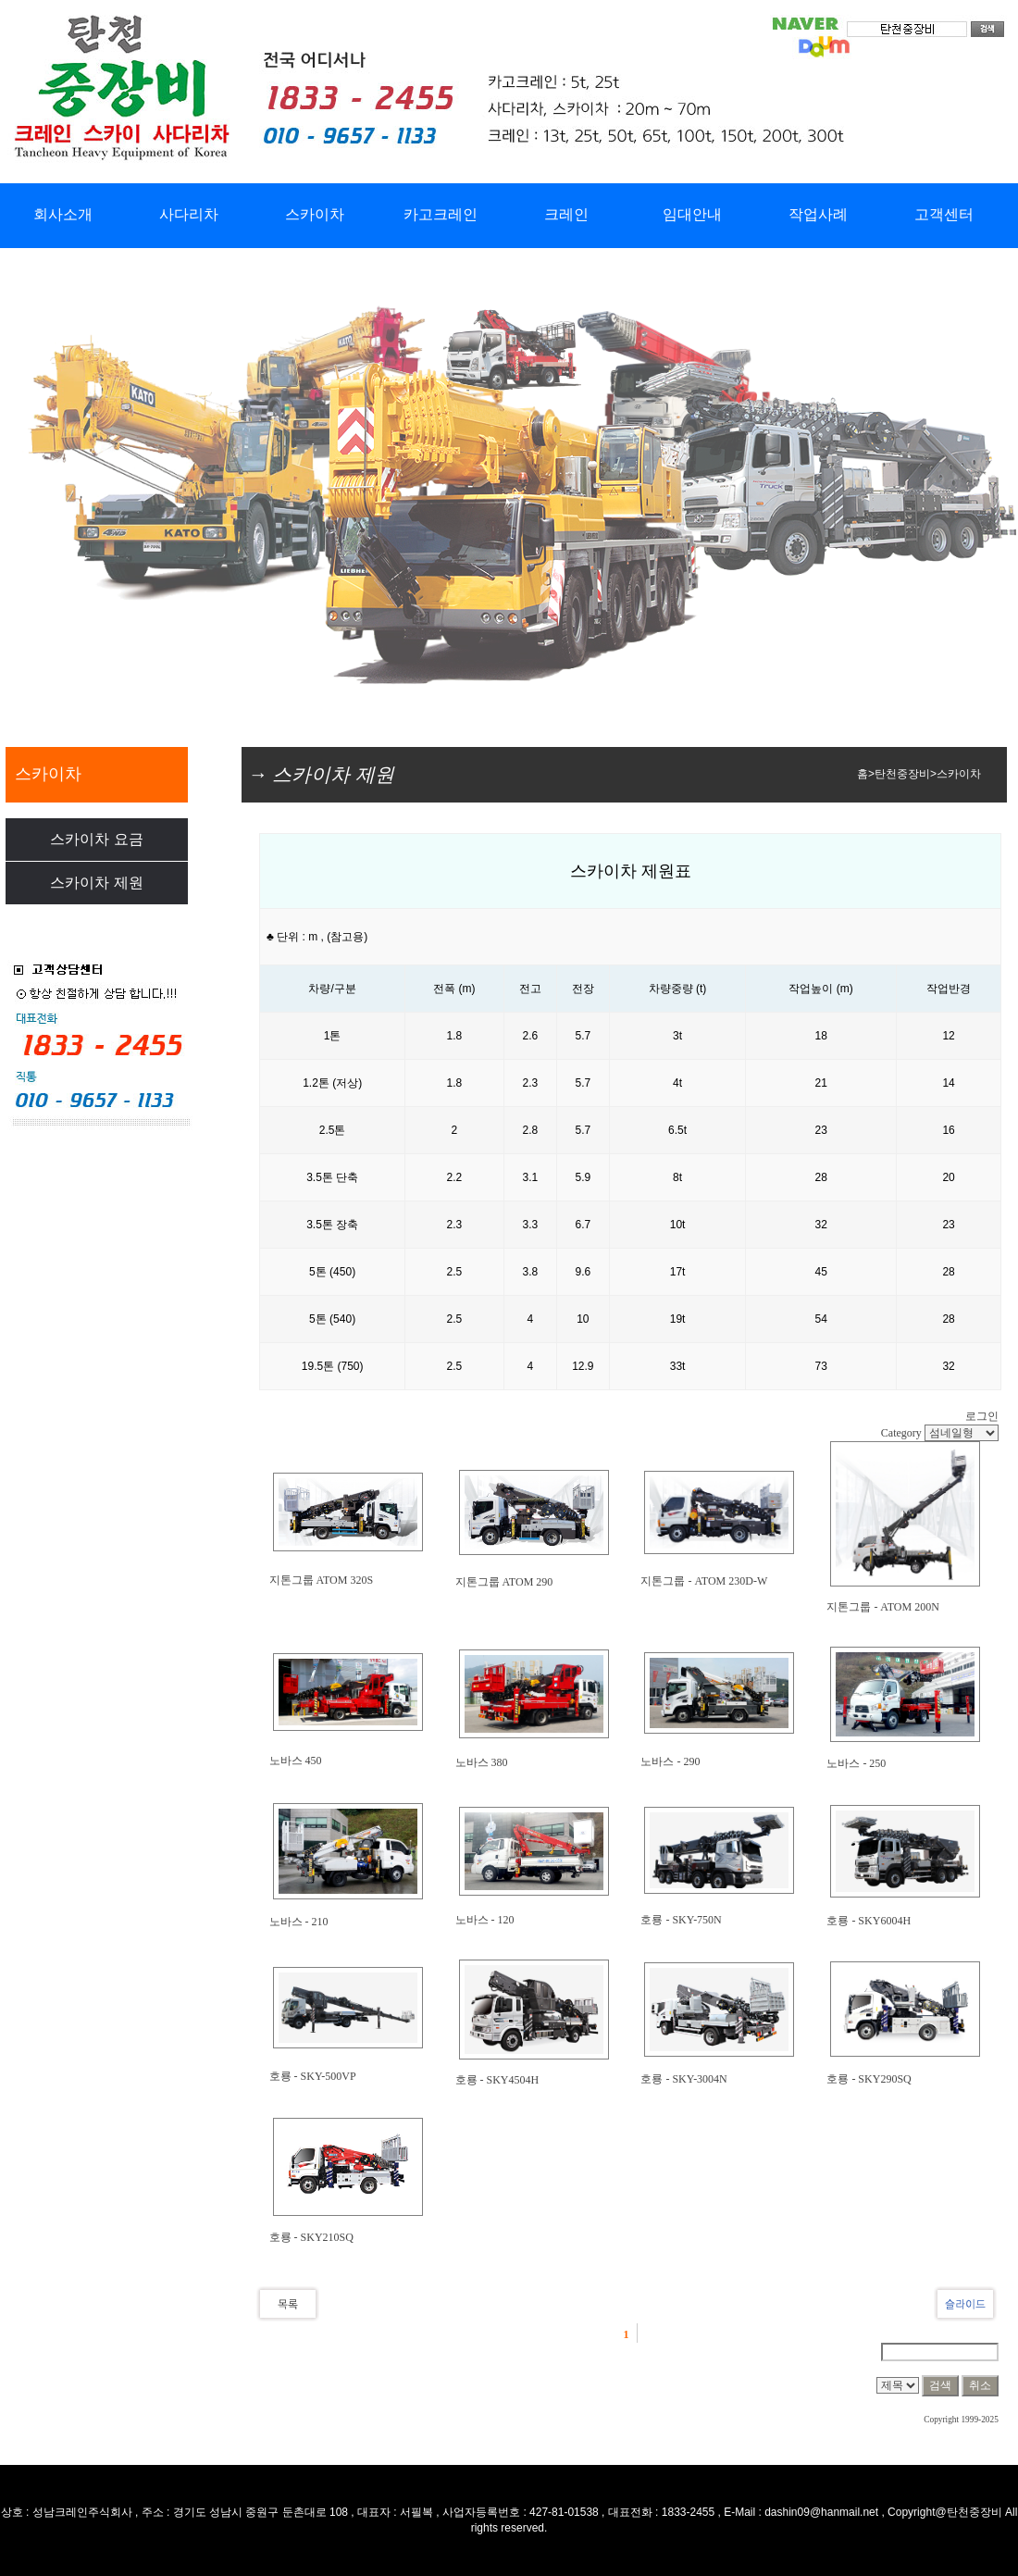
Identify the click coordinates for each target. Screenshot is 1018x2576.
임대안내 (692, 214)
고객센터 (944, 214)
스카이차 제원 (96, 882)
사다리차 (188, 214)
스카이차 (314, 214)
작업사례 (818, 214)
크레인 (566, 214)
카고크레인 (440, 214)
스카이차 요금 (96, 839)
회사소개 (63, 214)
